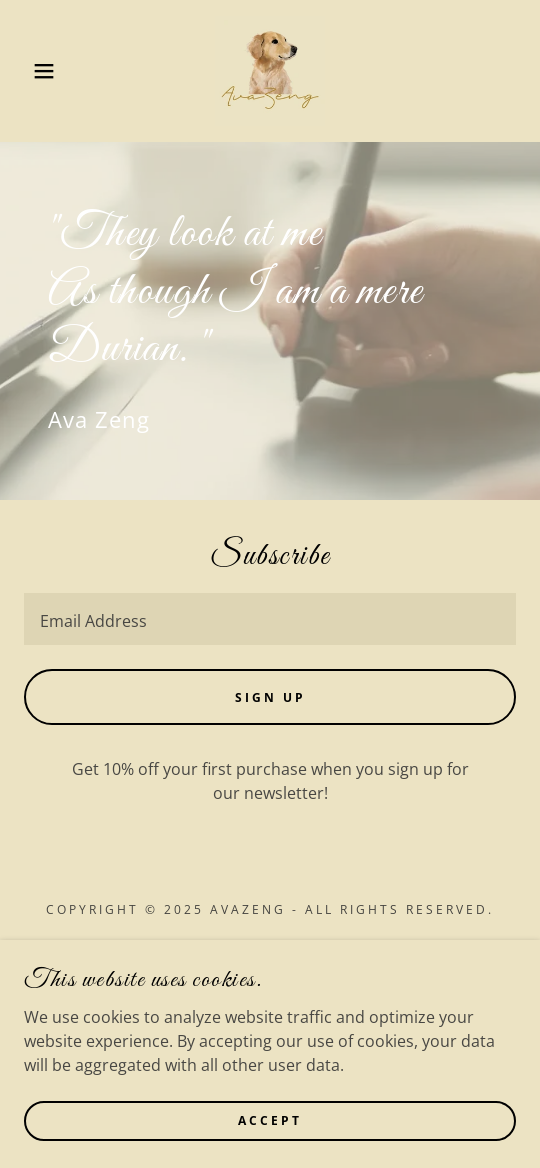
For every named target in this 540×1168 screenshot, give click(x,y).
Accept (270, 1120)
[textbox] (270, 619)
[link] (270, 71)
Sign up (270, 697)
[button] (38, 71)
